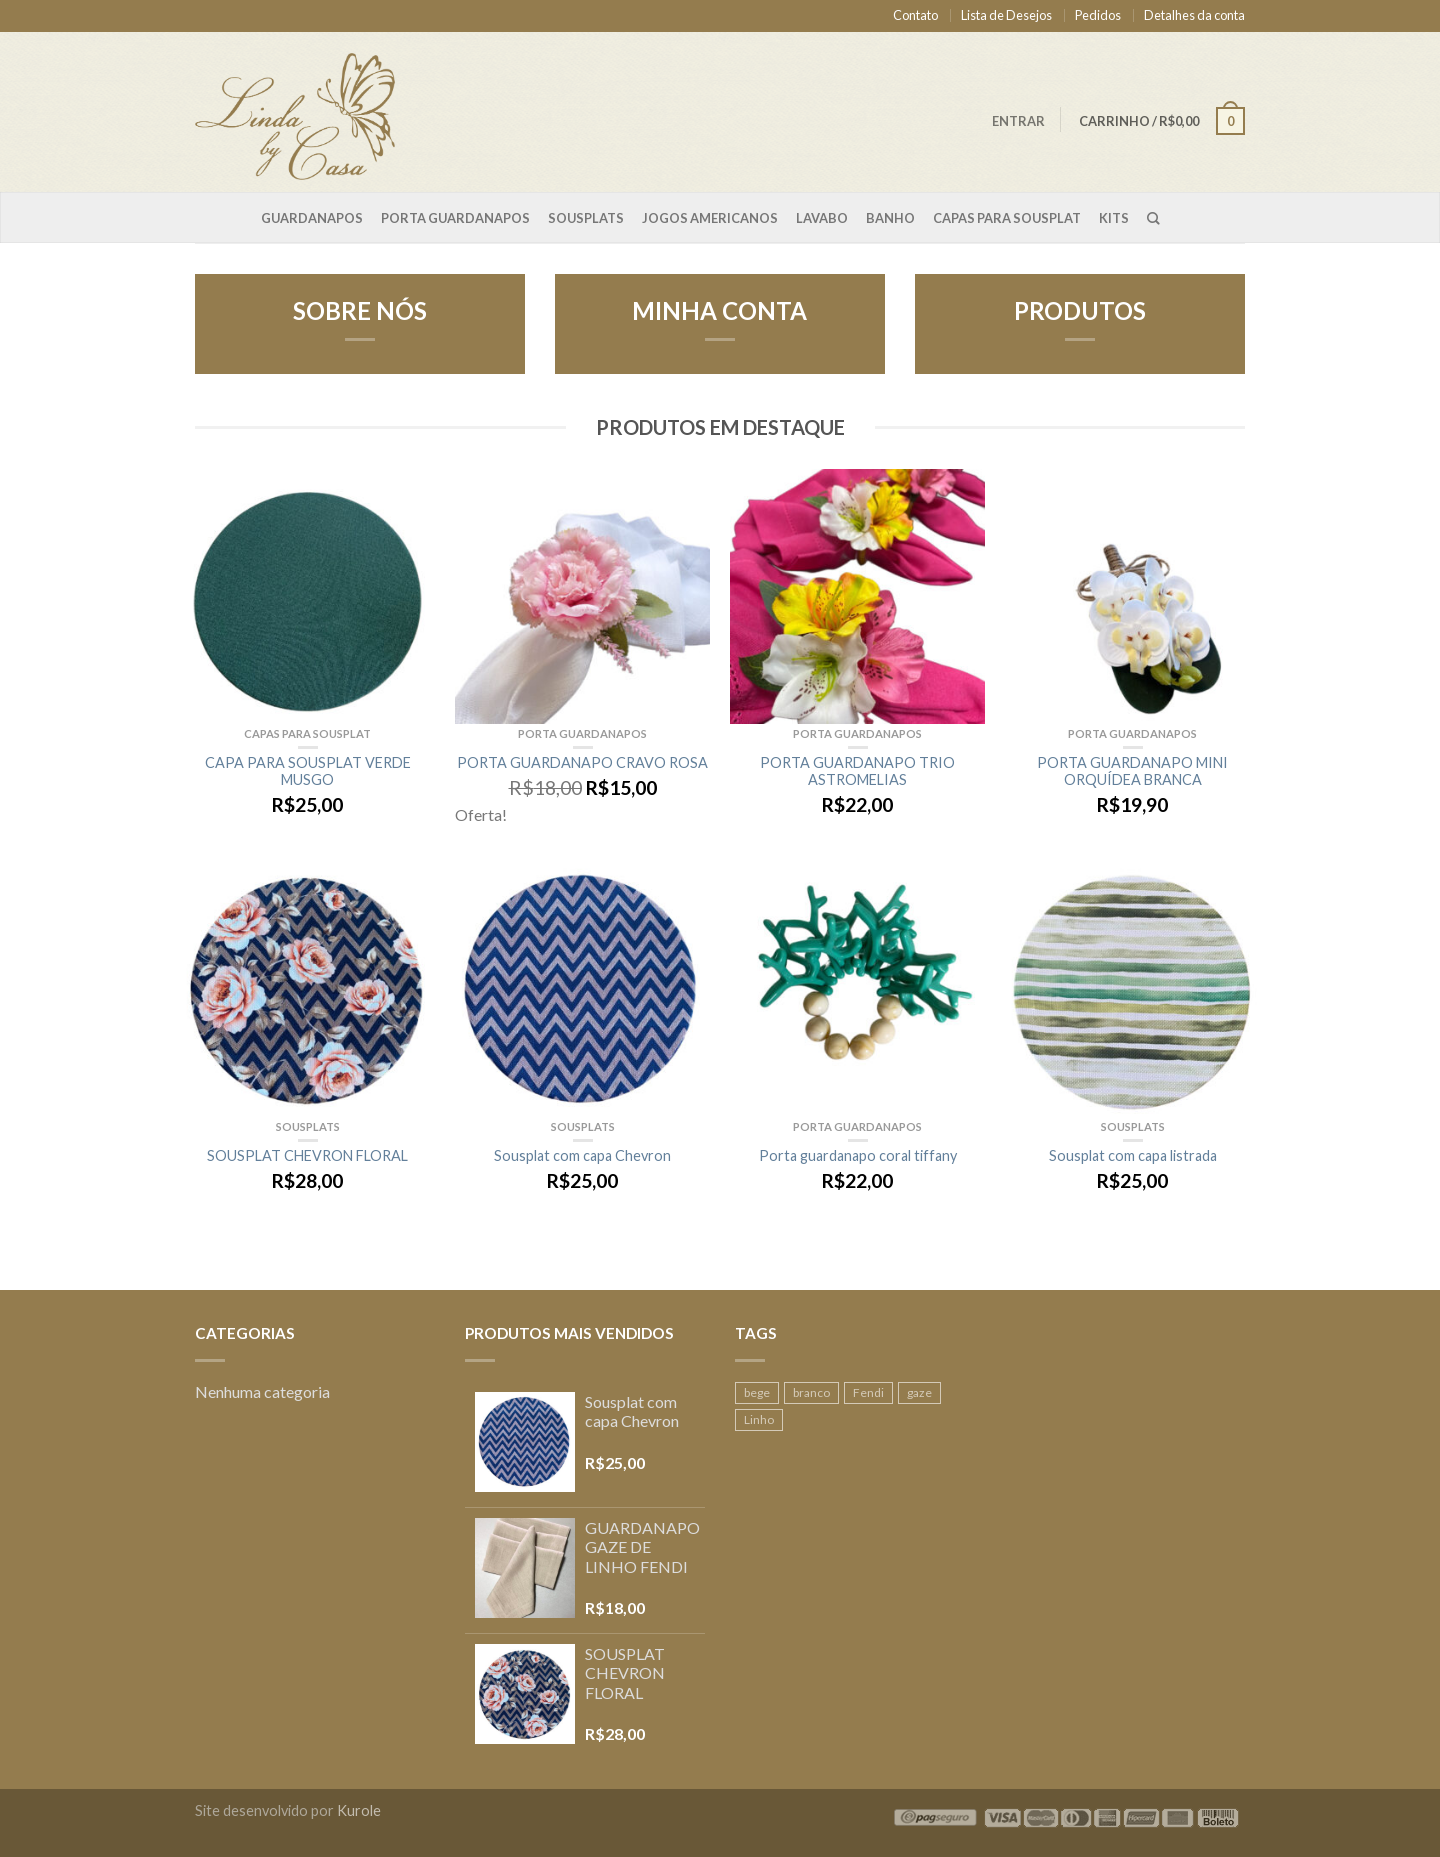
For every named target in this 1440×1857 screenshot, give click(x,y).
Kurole (359, 1810)
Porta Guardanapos (455, 218)
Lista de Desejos (1006, 15)
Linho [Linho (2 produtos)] (759, 1419)
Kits (1114, 218)
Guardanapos (312, 218)
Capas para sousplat (1007, 218)
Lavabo (822, 218)
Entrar (1018, 121)
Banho (890, 218)
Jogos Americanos (710, 218)
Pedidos (1098, 15)
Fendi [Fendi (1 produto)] (868, 1392)
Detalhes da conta (1194, 15)
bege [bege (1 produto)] (757, 1392)
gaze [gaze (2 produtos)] (919, 1392)
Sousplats (586, 218)
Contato (915, 15)
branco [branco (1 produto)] (811, 1392)
